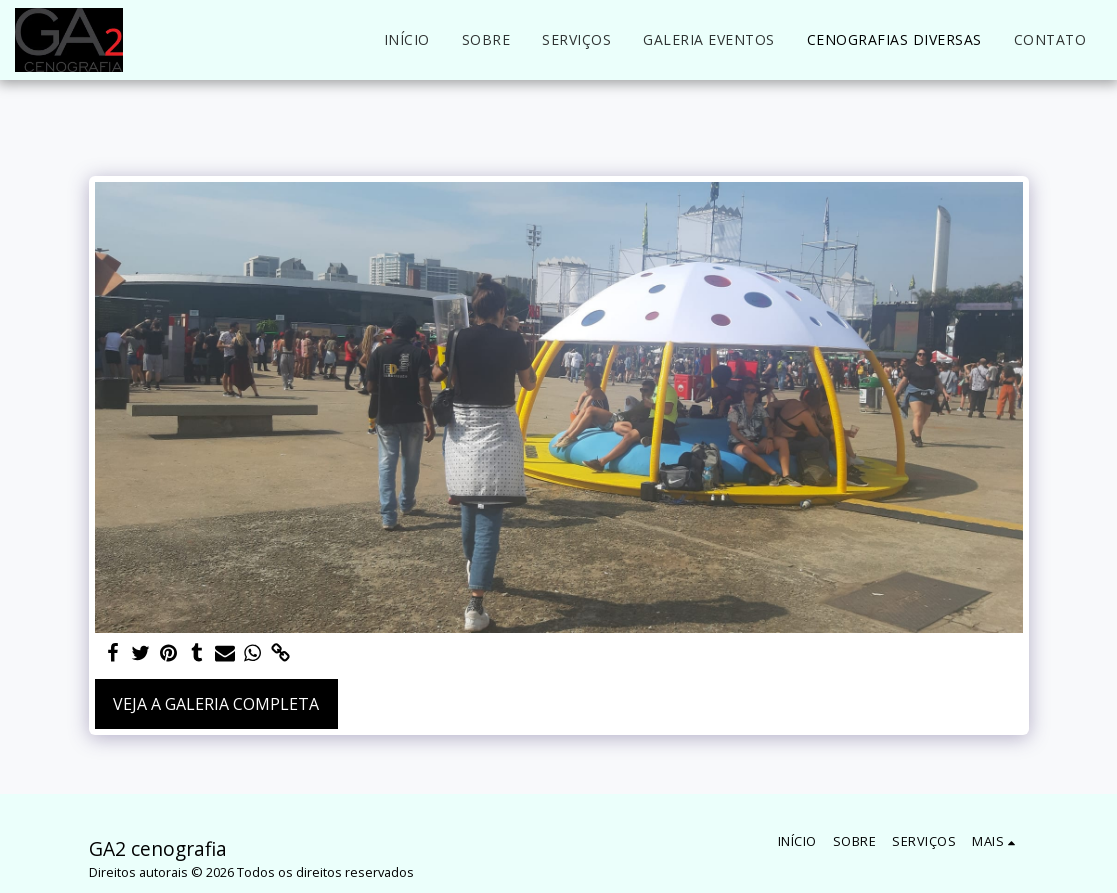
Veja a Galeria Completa (216, 704)
